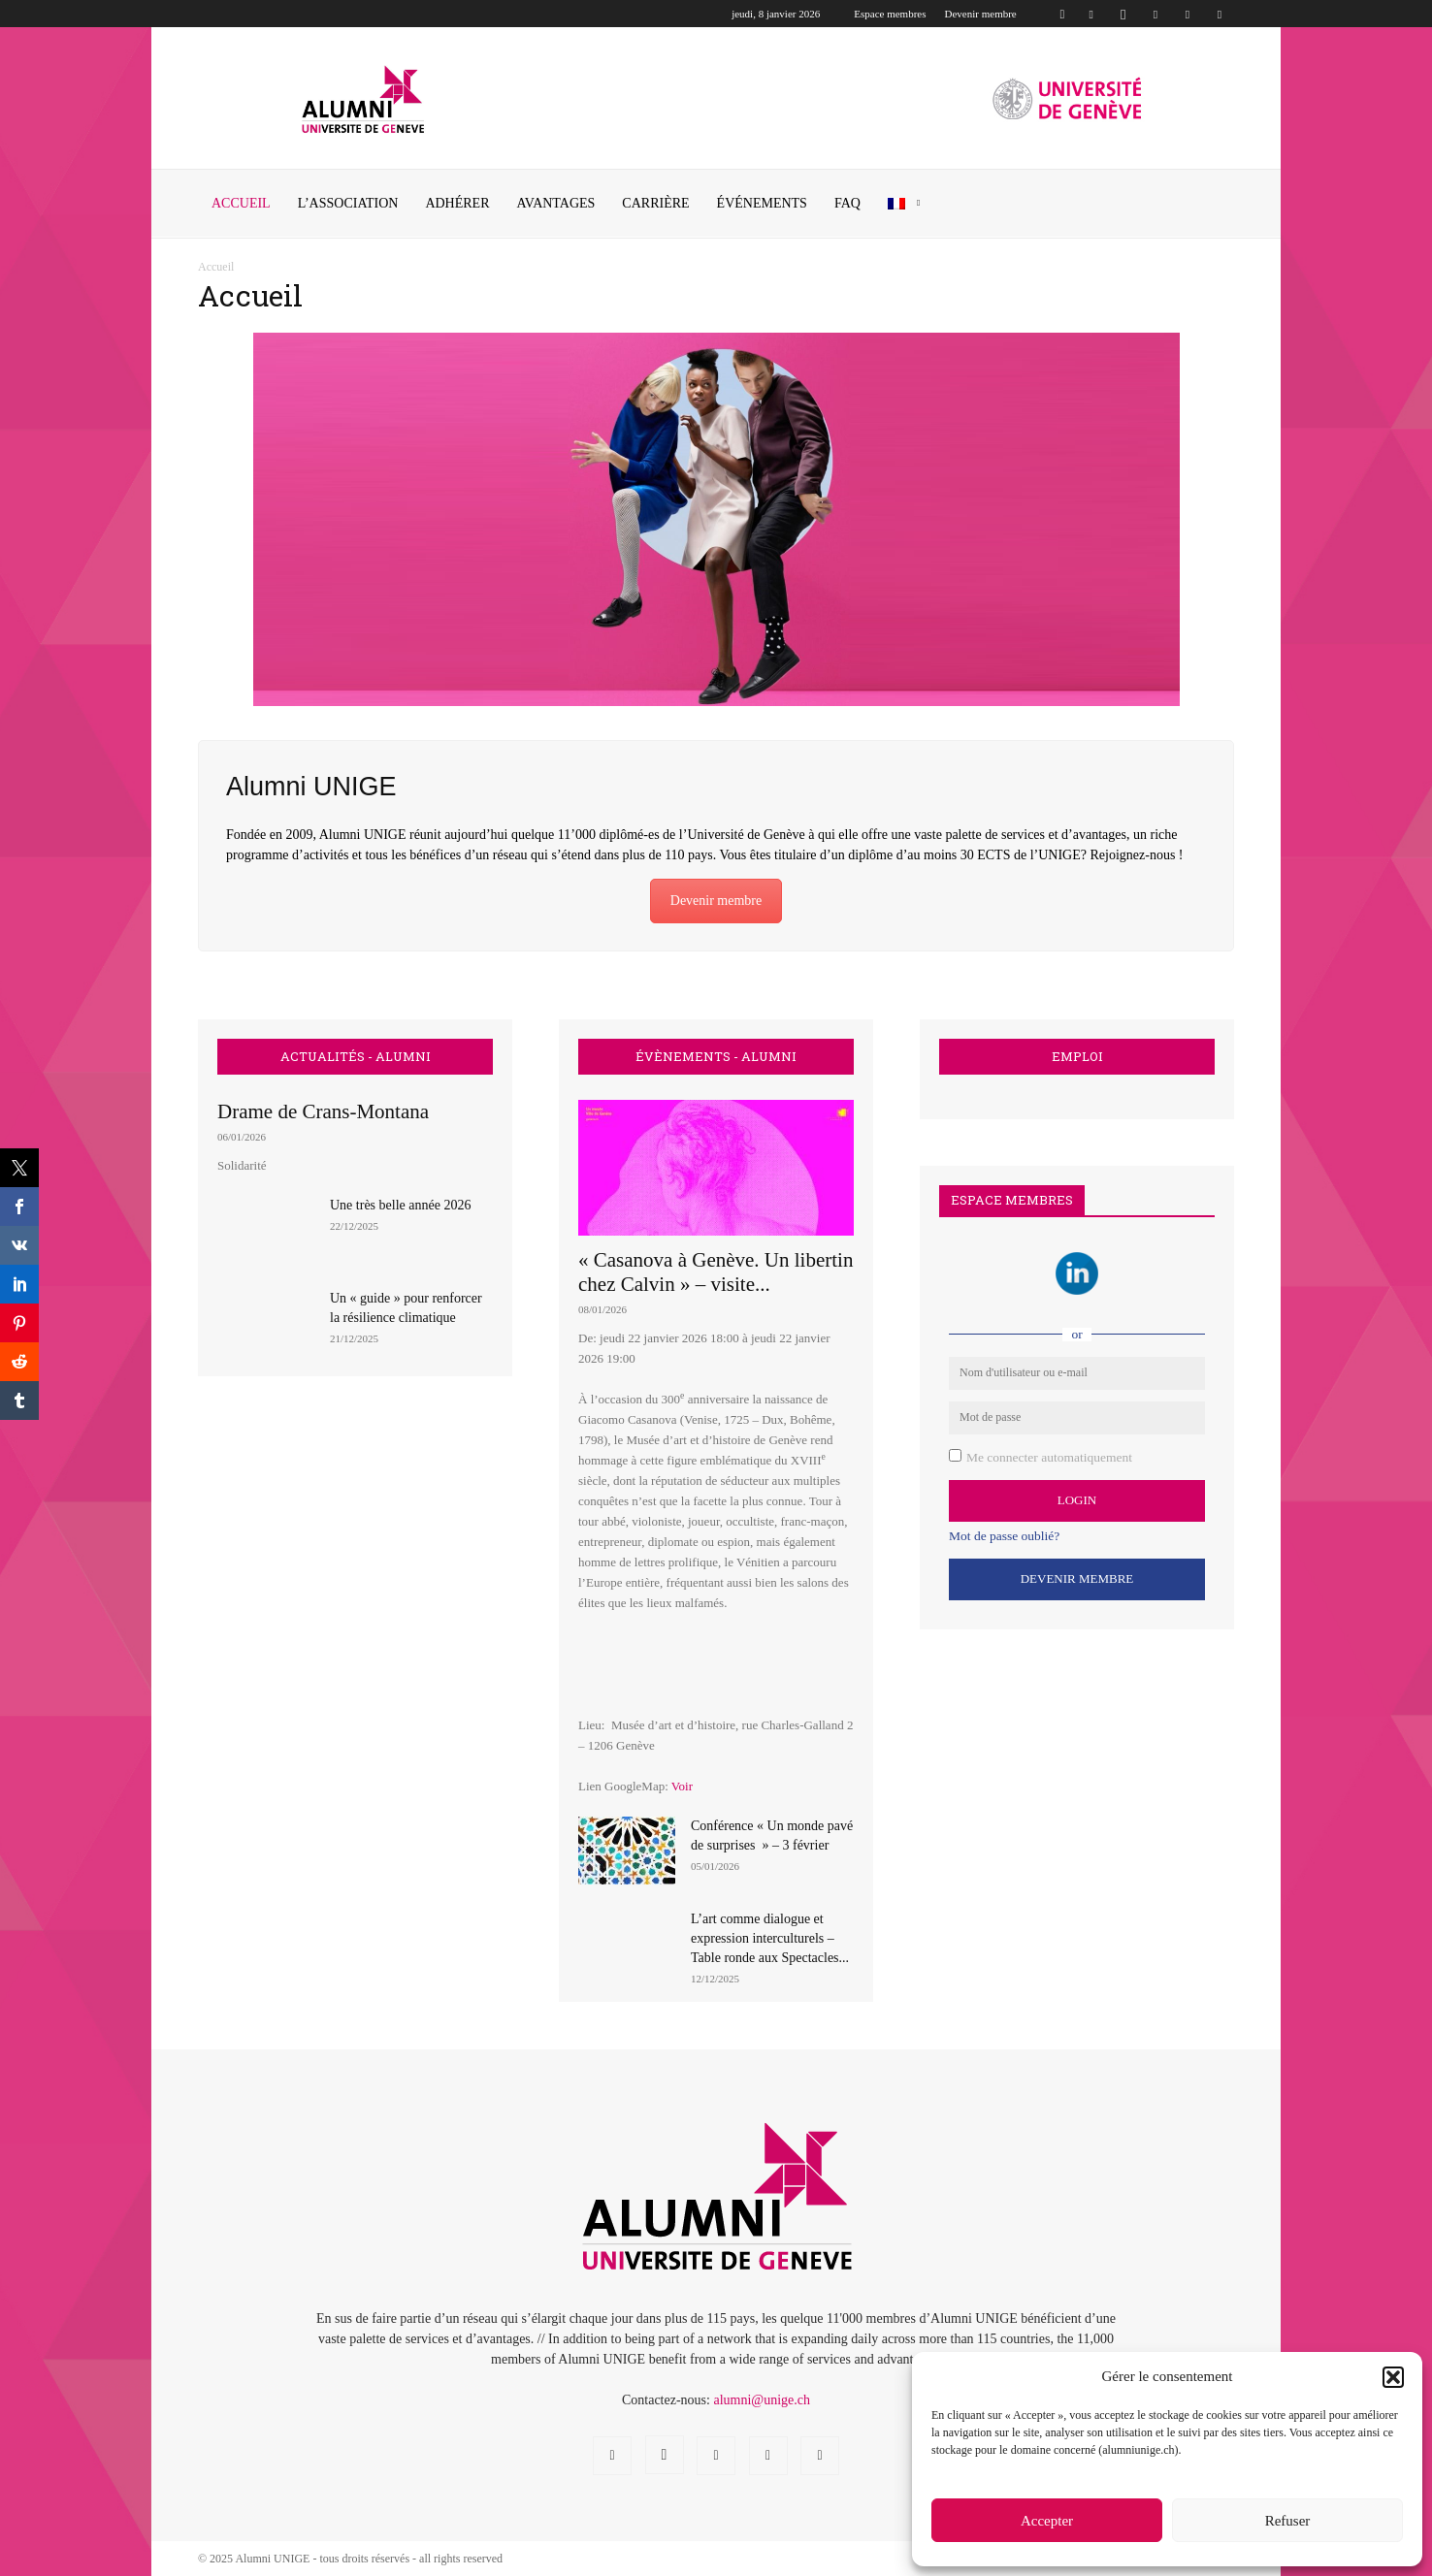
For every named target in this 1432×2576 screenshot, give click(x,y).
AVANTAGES (556, 203)
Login (1077, 1500)
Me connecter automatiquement (1049, 1457)
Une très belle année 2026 (400, 1205)
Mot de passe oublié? (1004, 1536)
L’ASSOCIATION (348, 203)
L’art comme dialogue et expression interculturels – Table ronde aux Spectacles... (770, 1938)
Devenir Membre (1077, 1578)
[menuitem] (907, 204)
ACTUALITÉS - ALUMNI (355, 1056)
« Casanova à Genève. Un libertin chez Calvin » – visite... (715, 1272)
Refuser (1288, 2520)
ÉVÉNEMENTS (762, 203)
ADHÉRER (457, 203)
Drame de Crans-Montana (323, 1111)
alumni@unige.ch (761, 2400)
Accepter (1047, 2520)
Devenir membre (981, 13)
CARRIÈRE (655, 203)
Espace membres (890, 13)
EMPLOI (1077, 1056)
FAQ (847, 203)
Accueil (241, 203)
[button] (1393, 2377)
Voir (682, 1786)
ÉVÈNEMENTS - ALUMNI (716, 1056)
